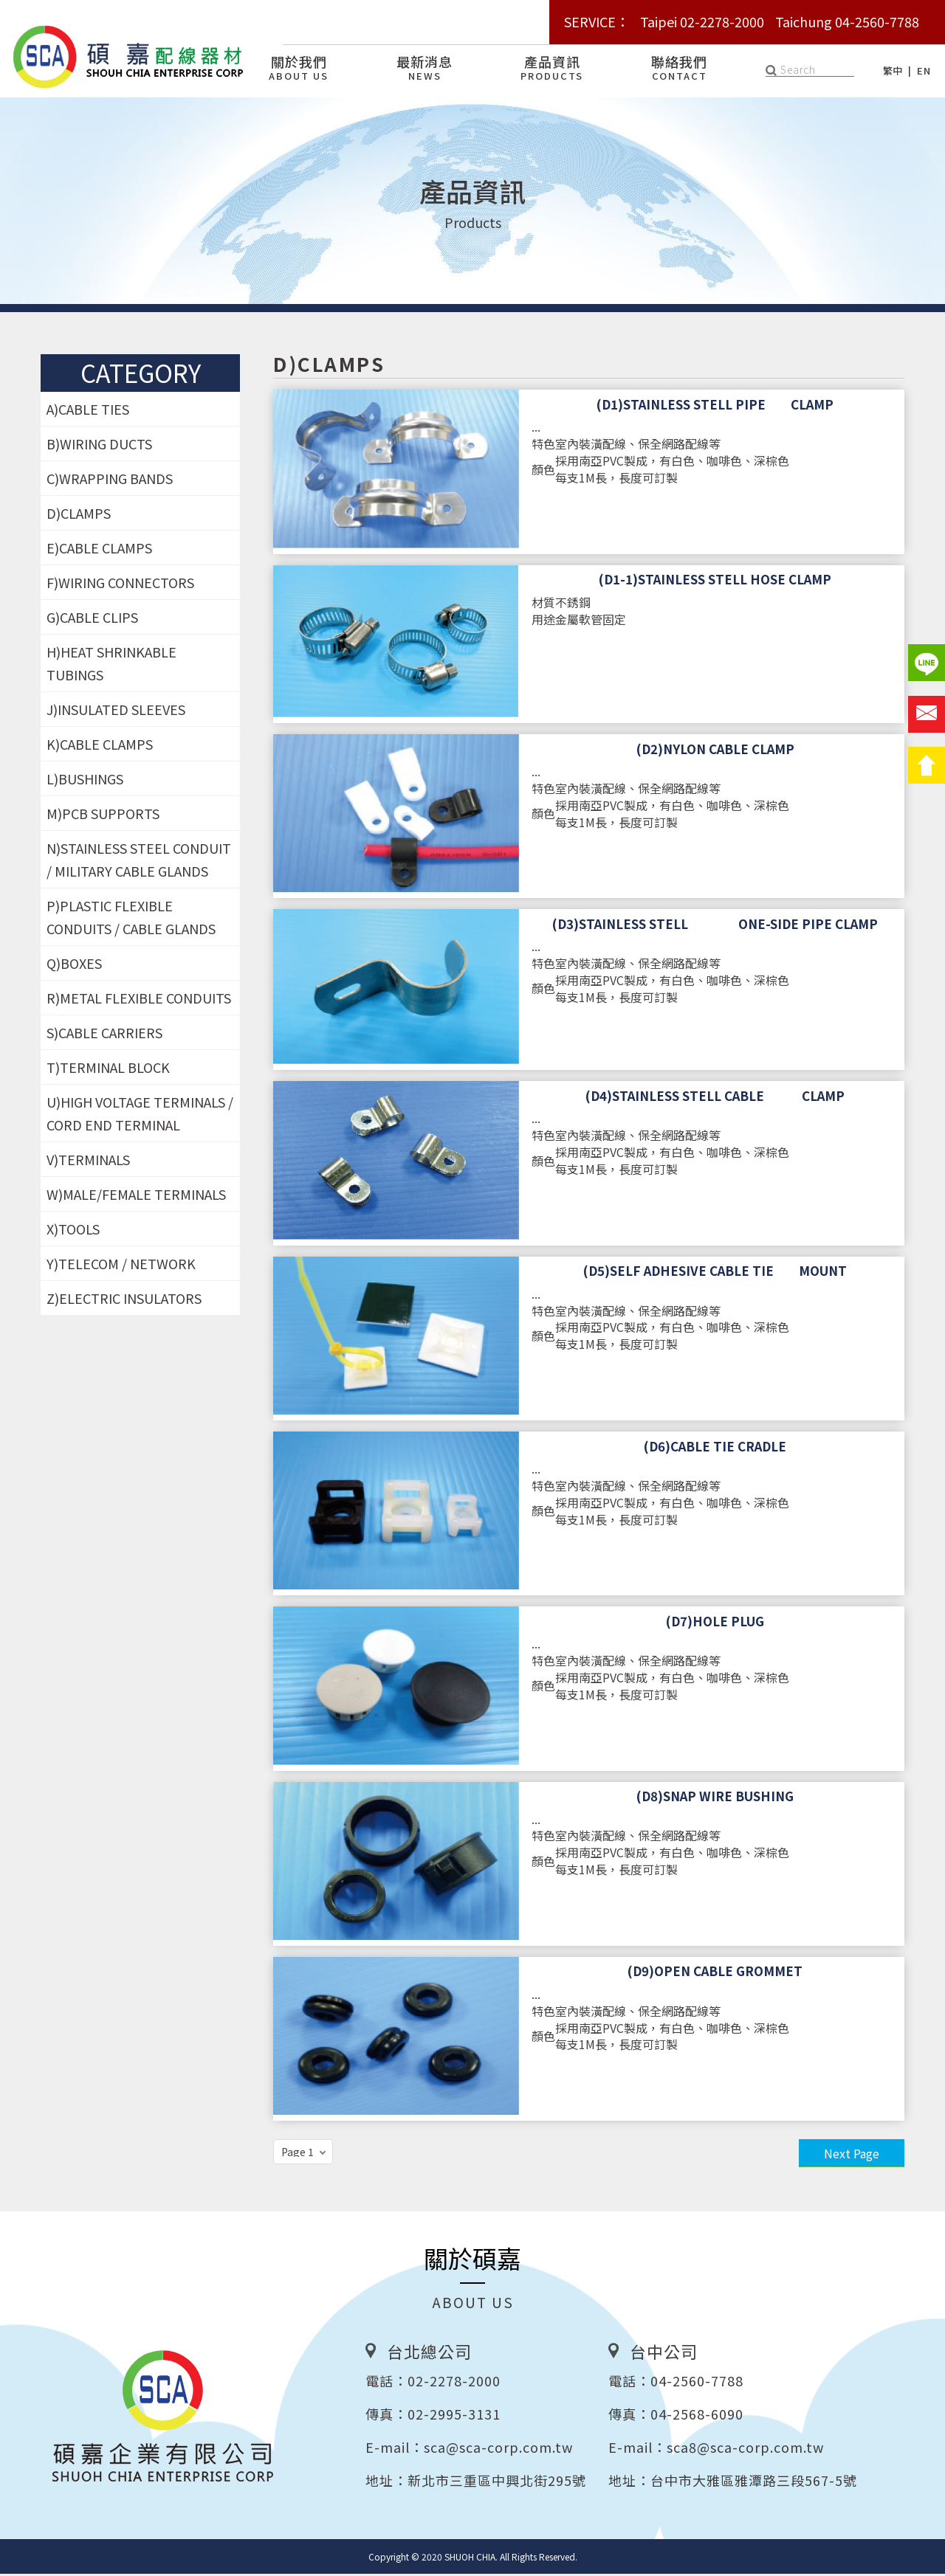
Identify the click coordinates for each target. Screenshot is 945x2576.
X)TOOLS (73, 1230)
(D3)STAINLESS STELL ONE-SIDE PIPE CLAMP (715, 926)
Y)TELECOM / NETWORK (121, 1265)
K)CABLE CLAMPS (100, 746)
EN (923, 70)
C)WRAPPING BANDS (110, 480)
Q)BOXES (74, 965)
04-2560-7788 (696, 2382)
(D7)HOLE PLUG (715, 1623)
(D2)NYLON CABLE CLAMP (715, 751)
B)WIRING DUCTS (99, 445)
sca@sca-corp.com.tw (498, 2449)
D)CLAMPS (79, 515)
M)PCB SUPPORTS (103, 815)
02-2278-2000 (454, 2382)
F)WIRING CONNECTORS (120, 584)
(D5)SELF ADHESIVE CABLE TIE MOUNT (715, 1273)
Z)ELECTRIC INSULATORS (124, 1300)
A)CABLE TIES (88, 411)
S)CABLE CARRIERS (104, 1034)
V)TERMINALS (88, 1161)
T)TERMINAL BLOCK (108, 1069)
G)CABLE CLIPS (92, 619)
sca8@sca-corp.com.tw (745, 2449)
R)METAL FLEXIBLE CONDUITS (139, 999)
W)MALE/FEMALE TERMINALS (136, 1196)
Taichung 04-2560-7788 (847, 21)
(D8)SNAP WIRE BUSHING (715, 1798)
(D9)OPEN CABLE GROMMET (715, 1973)
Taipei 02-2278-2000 (702, 21)
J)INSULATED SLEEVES (116, 711)
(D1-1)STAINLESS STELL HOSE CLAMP (715, 581)
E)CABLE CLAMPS (99, 549)
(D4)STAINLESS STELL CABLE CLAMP (715, 1098)
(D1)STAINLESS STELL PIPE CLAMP (715, 406)
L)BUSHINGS (85, 780)
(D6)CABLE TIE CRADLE (715, 1448)
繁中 (893, 70)
